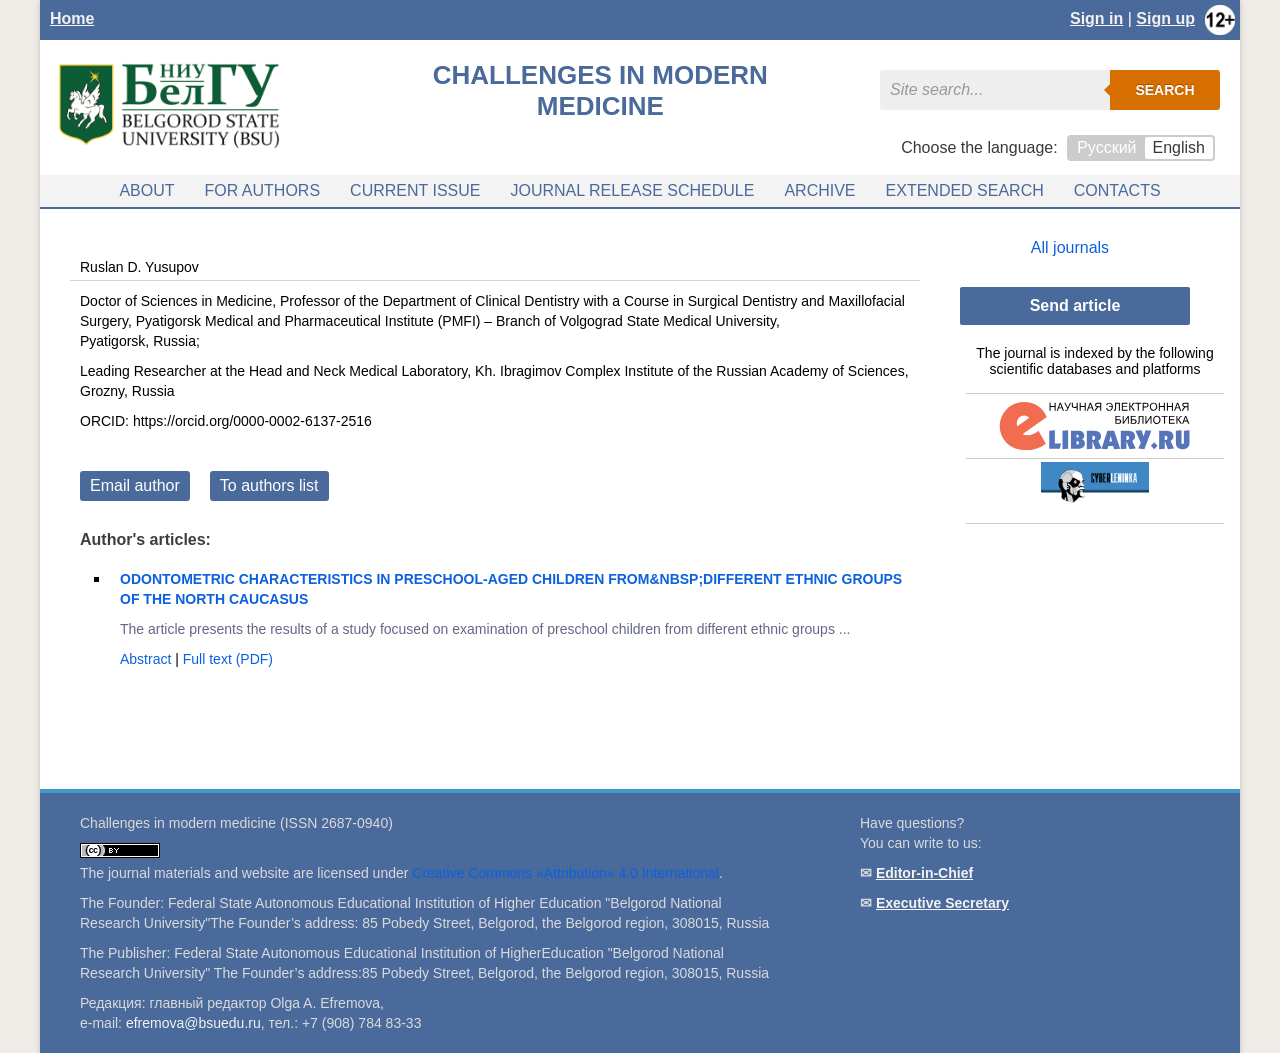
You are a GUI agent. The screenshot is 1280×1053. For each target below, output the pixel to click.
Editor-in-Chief (924, 873)
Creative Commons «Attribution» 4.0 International (565, 873)
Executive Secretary (942, 903)
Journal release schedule (632, 190)
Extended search (965, 190)
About (146, 190)
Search (1164, 90)
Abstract (147, 659)
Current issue (415, 190)
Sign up (1165, 18)
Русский (1106, 147)
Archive (819, 190)
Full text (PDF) (228, 659)
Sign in (1096, 18)
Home (72, 18)
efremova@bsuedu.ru (193, 1023)
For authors (263, 190)
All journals (1070, 247)
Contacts (1117, 190)
